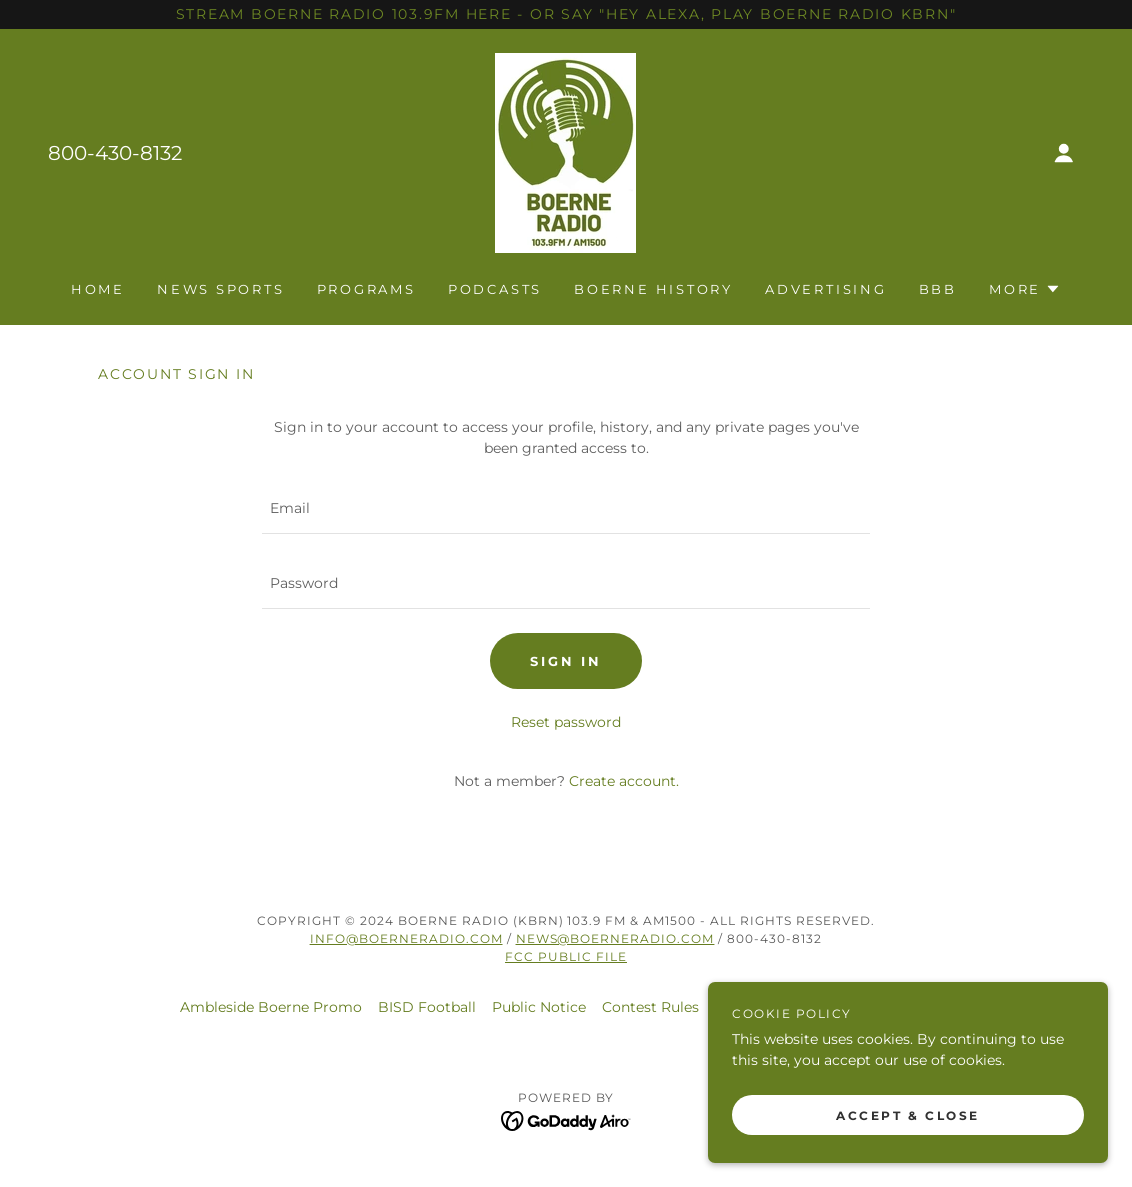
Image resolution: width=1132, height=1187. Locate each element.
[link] (565, 152)
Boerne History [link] (653, 289)
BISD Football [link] (427, 1007)
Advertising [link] (826, 289)
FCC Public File (566, 956)
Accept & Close (908, 1115)
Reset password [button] (566, 722)
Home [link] (98, 289)
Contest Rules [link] (650, 1007)
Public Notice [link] (539, 1007)
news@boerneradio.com (615, 938)
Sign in (565, 661)
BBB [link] (938, 289)
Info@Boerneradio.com (406, 938)
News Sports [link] (221, 289)
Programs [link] (366, 289)
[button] (1064, 153)
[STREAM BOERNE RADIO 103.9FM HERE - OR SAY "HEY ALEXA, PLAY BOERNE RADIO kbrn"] (566, 14)
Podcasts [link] (495, 289)
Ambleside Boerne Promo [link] (271, 1007)
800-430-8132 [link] (115, 153)
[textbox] (566, 508)
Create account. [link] (624, 781)
